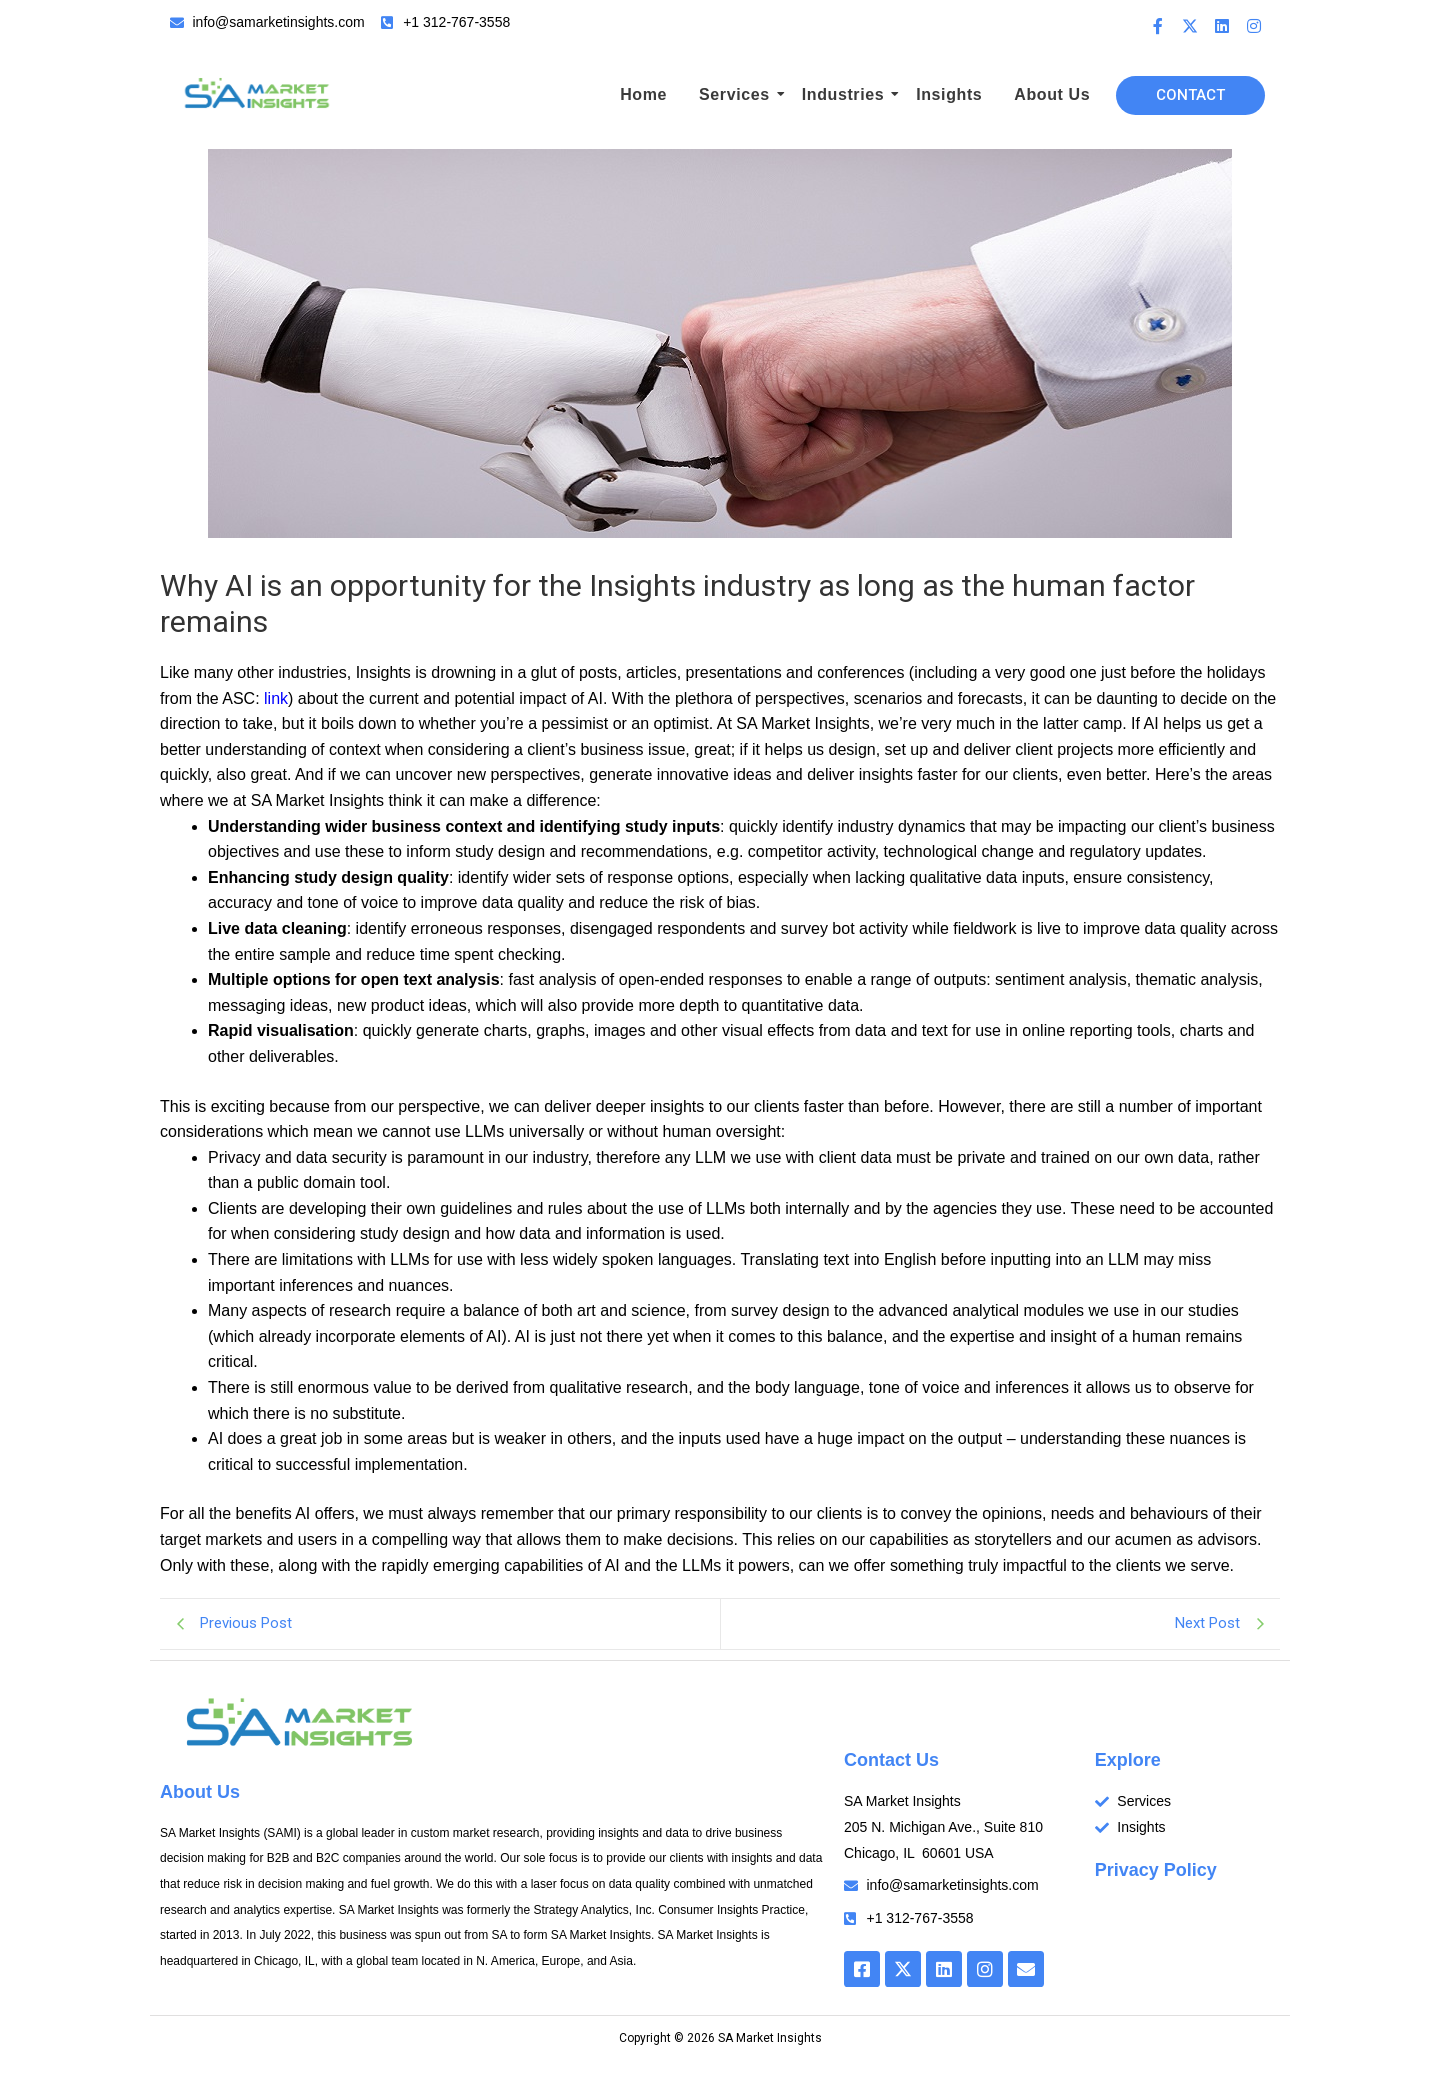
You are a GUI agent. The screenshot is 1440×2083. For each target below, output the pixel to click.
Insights (949, 94)
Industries (846, 94)
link (276, 698)
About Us (1052, 94)
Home (643, 94)
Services (737, 94)
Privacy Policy (1156, 1870)
